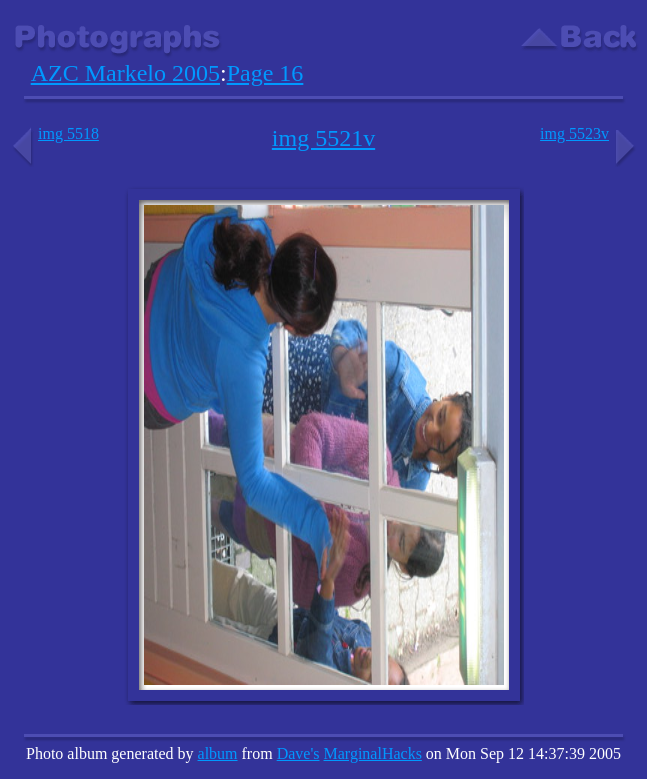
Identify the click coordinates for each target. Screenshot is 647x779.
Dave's (298, 753)
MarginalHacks (373, 753)
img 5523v (589, 133)
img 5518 (53, 133)
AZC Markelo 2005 (125, 73)
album (218, 753)
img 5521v (323, 138)
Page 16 (265, 73)
